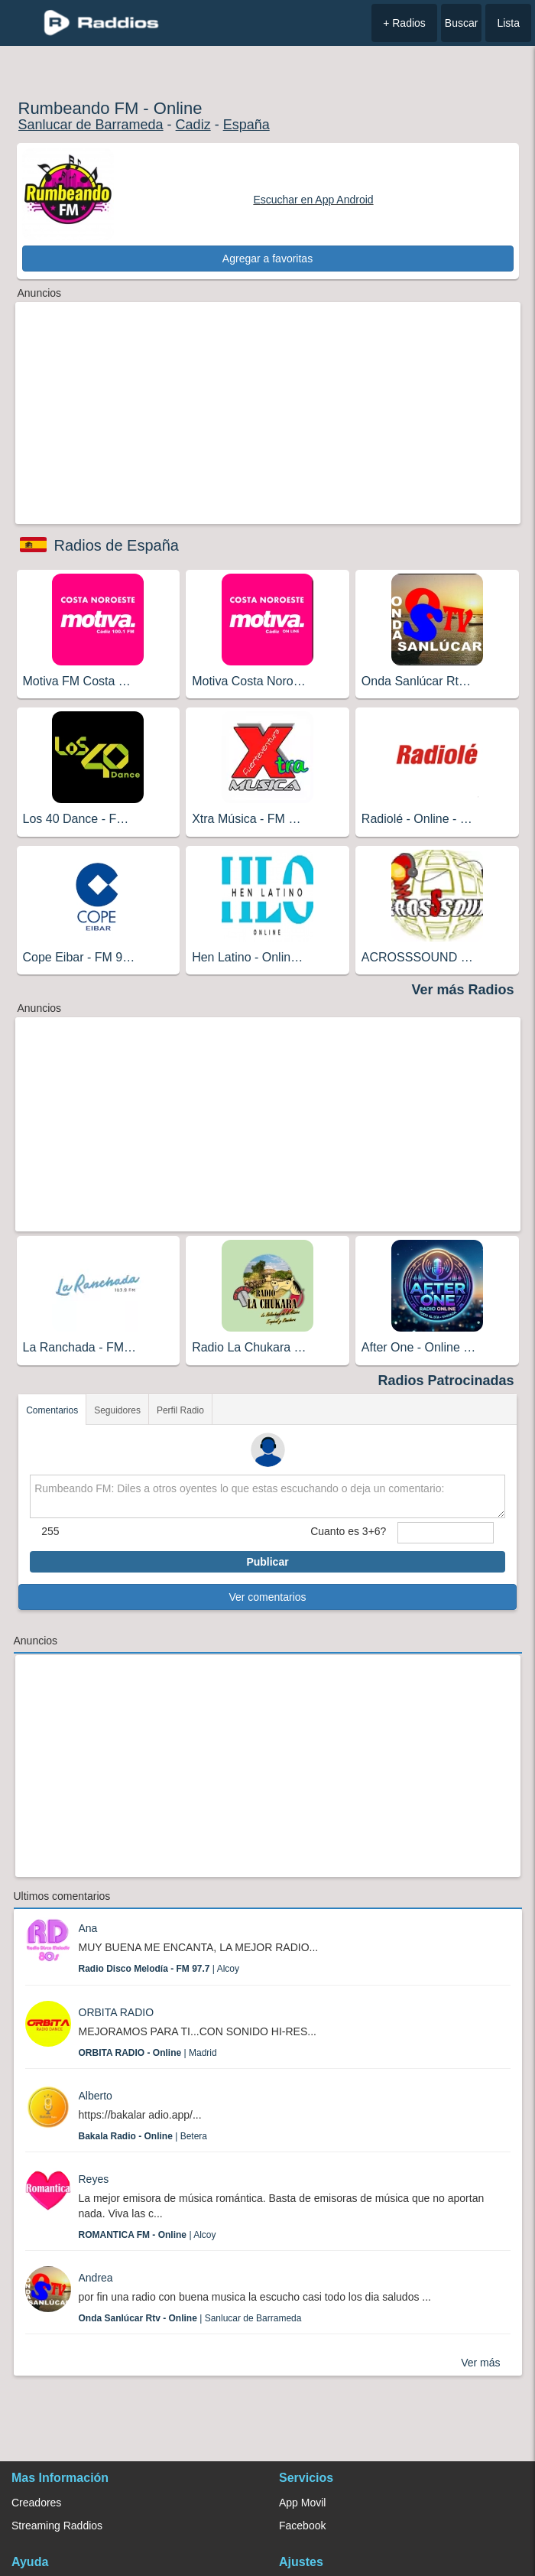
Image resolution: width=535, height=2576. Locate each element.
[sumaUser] (445, 1532)
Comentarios (52, 1410)
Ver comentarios (267, 1597)
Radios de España (116, 545)
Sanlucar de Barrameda (91, 124)
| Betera (143, 2136)
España (246, 124)
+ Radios (404, 23)
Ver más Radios (462, 989)
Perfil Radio (180, 1410)
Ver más (480, 2362)
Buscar (461, 23)
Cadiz (193, 124)
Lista (508, 23)
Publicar (267, 1562)
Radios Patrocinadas (446, 1380)
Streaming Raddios (56, 2525)
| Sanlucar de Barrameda (190, 2318)
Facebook (302, 2525)
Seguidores (117, 1410)
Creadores (36, 2502)
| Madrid (148, 2052)
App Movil (302, 2502)
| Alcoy (159, 1968)
